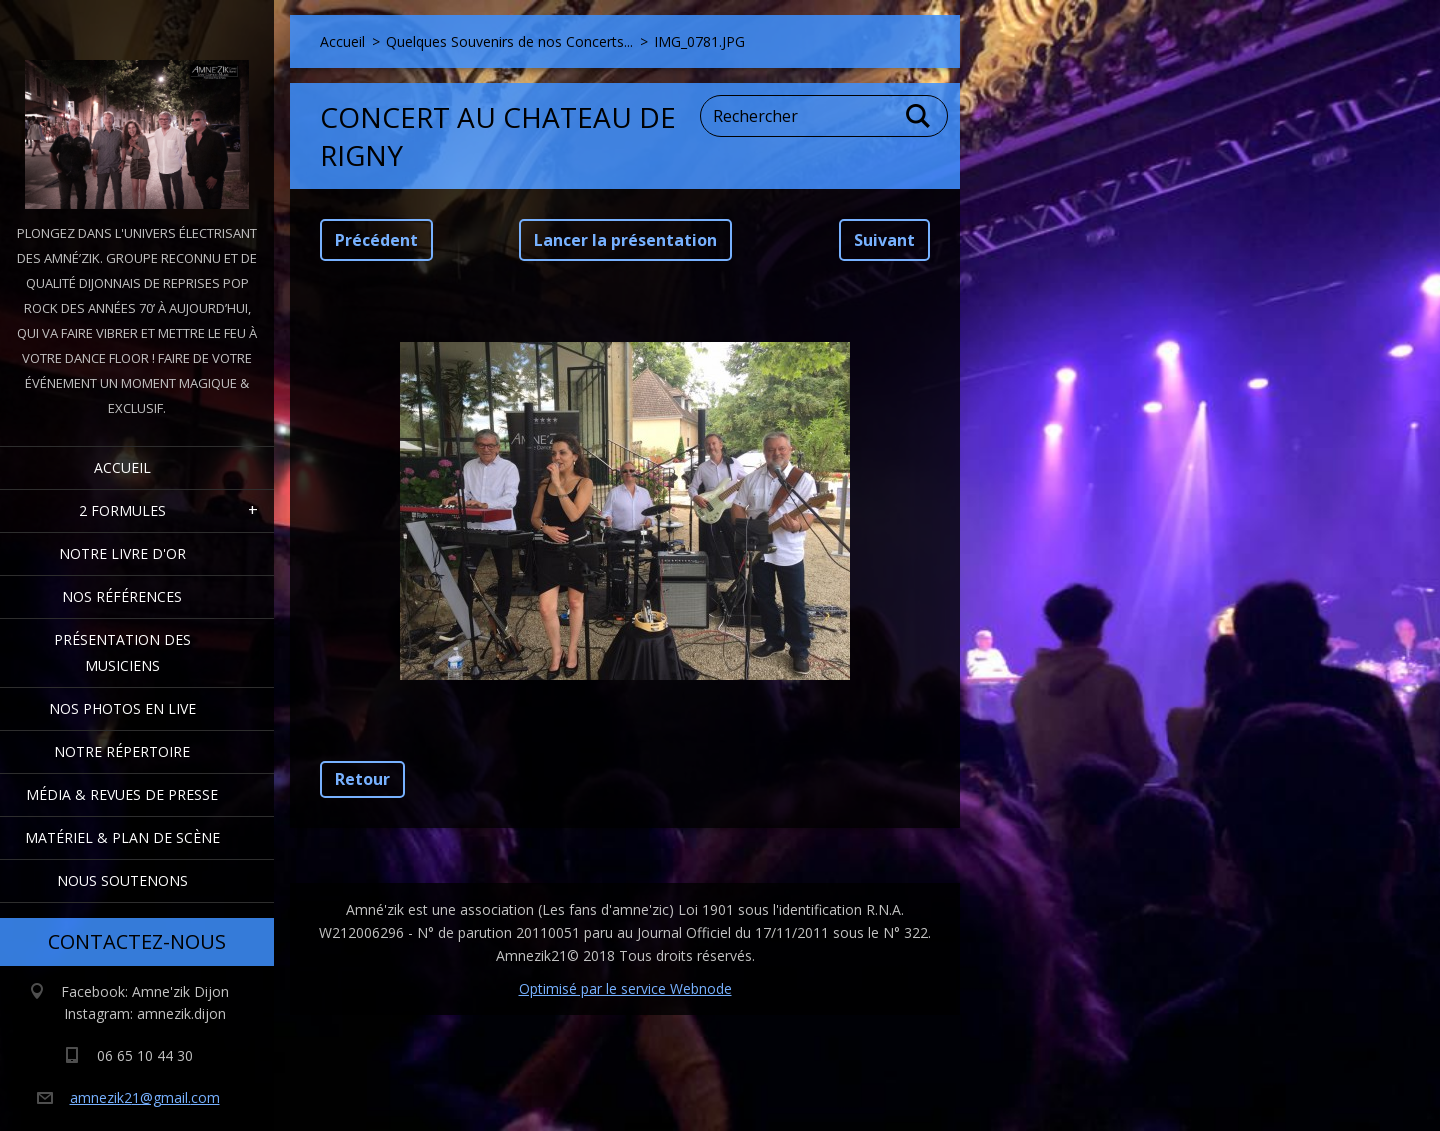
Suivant (884, 240)
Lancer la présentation (625, 240)
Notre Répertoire (122, 751)
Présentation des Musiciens (122, 652)
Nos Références (122, 596)
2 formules (122, 510)
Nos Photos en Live (122, 708)
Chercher (919, 116)
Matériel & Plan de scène (122, 837)
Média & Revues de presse (122, 794)
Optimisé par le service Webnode (625, 988)
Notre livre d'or (122, 553)
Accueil (122, 467)
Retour (362, 779)
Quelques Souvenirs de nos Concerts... (509, 41)
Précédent (376, 240)
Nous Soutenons (122, 880)
